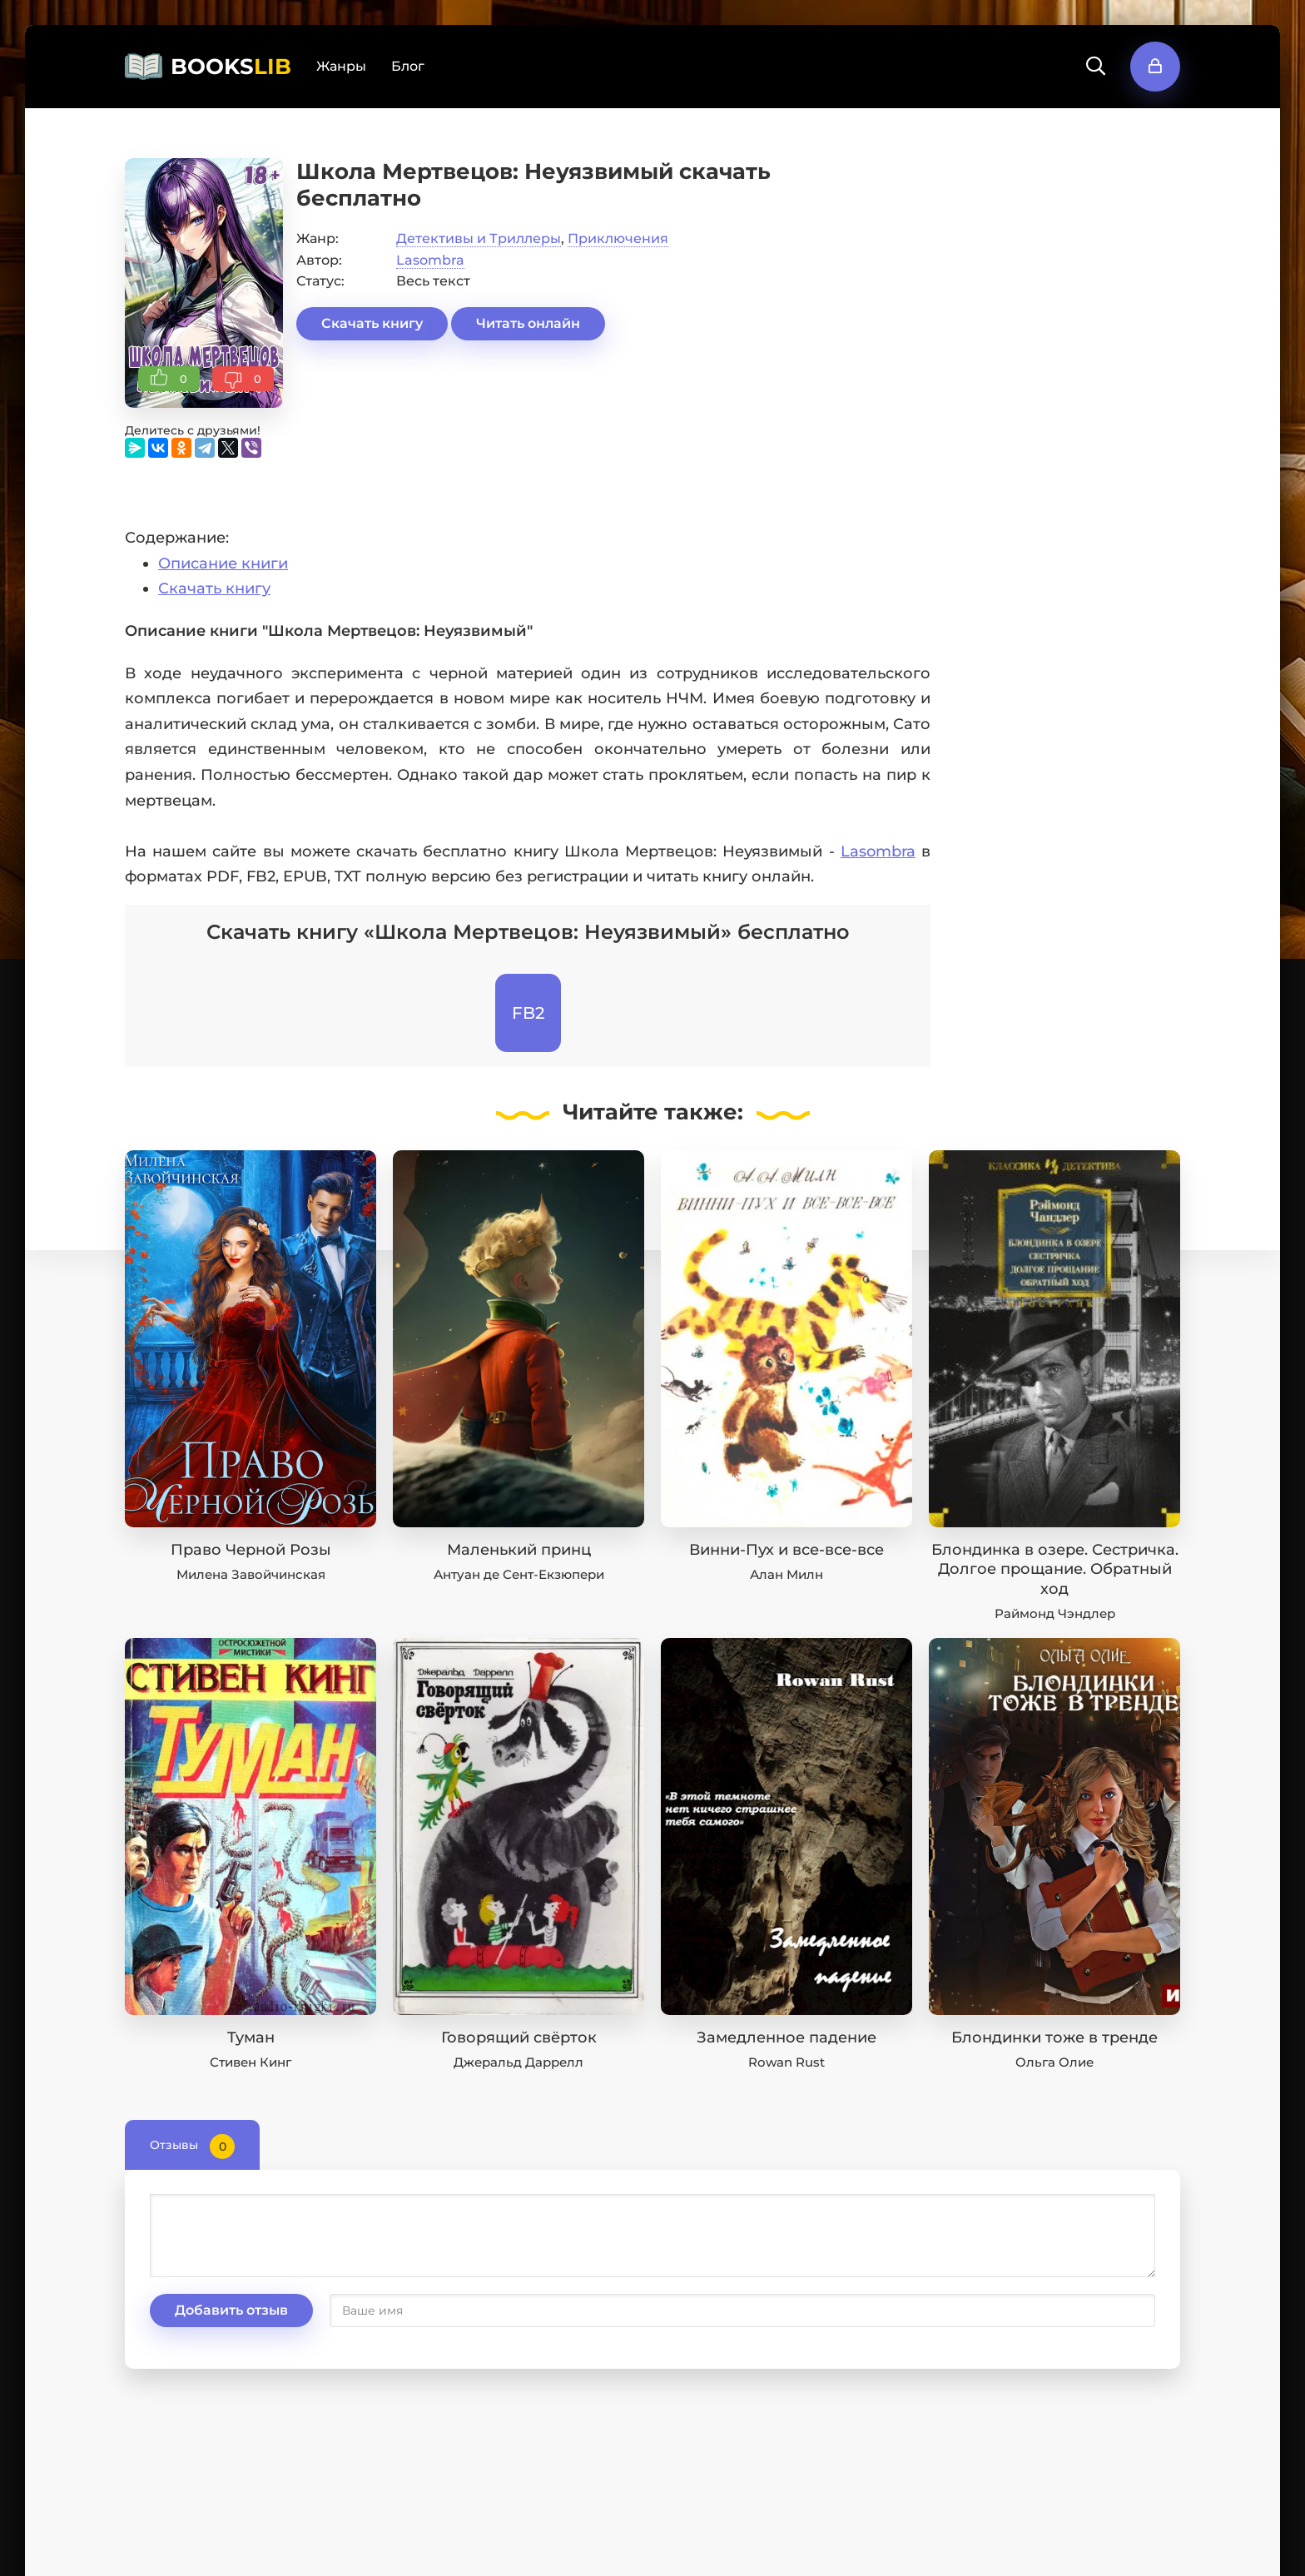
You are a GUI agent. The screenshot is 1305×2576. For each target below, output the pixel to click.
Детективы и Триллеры (478, 238)
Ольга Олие (1054, 2062)
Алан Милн (786, 1574)
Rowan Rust (786, 2062)
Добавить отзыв (231, 2310)
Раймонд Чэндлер (1055, 1613)
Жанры (341, 66)
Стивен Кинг (250, 2062)
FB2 (528, 1013)
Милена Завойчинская (250, 1574)
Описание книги (223, 563)
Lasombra (430, 260)
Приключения (618, 238)
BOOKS (231, 66)
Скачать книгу (372, 323)
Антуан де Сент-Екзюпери (519, 1574)
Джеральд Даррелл (518, 2062)
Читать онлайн (528, 323)
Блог (407, 66)
